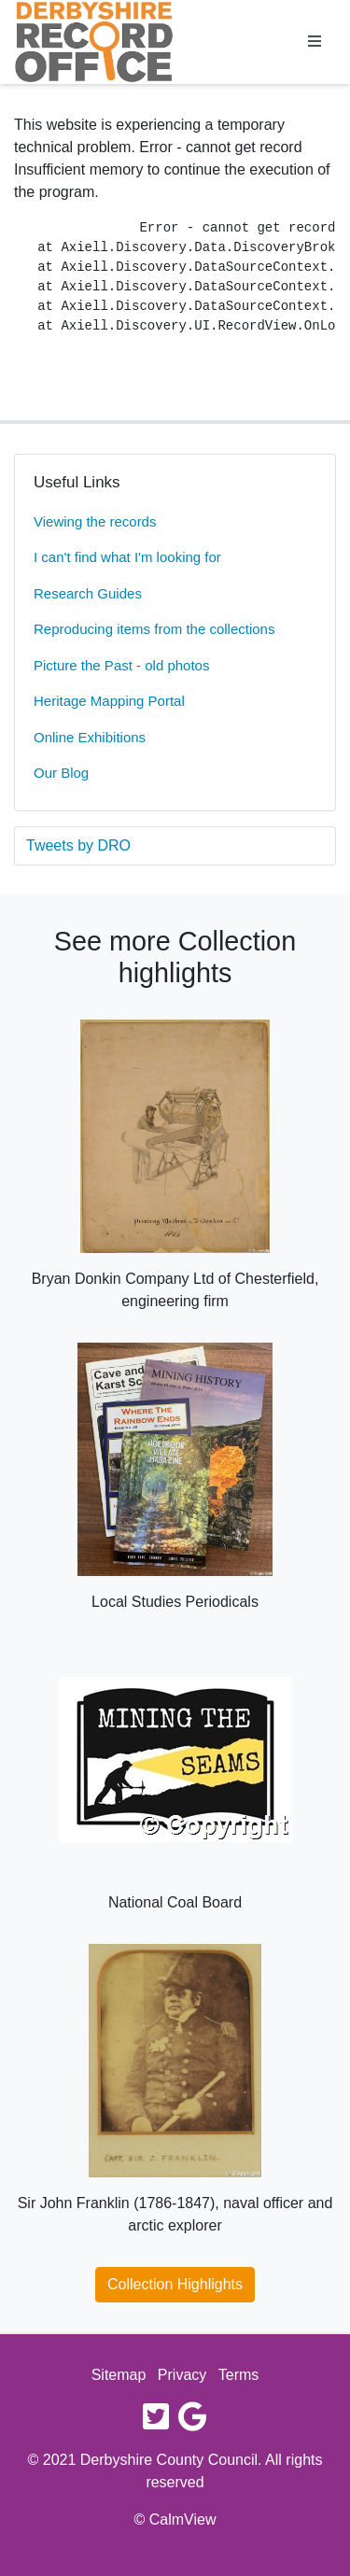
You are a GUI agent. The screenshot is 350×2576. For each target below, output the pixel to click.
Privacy (182, 2375)
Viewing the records (95, 521)
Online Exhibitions (90, 737)
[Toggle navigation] (314, 42)
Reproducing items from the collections (154, 629)
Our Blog (61, 773)
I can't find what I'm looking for (127, 557)
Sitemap (119, 2375)
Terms (238, 2375)
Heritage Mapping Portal (109, 701)
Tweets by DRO (78, 845)
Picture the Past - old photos (121, 665)
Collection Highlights (175, 2284)
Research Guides (88, 593)
